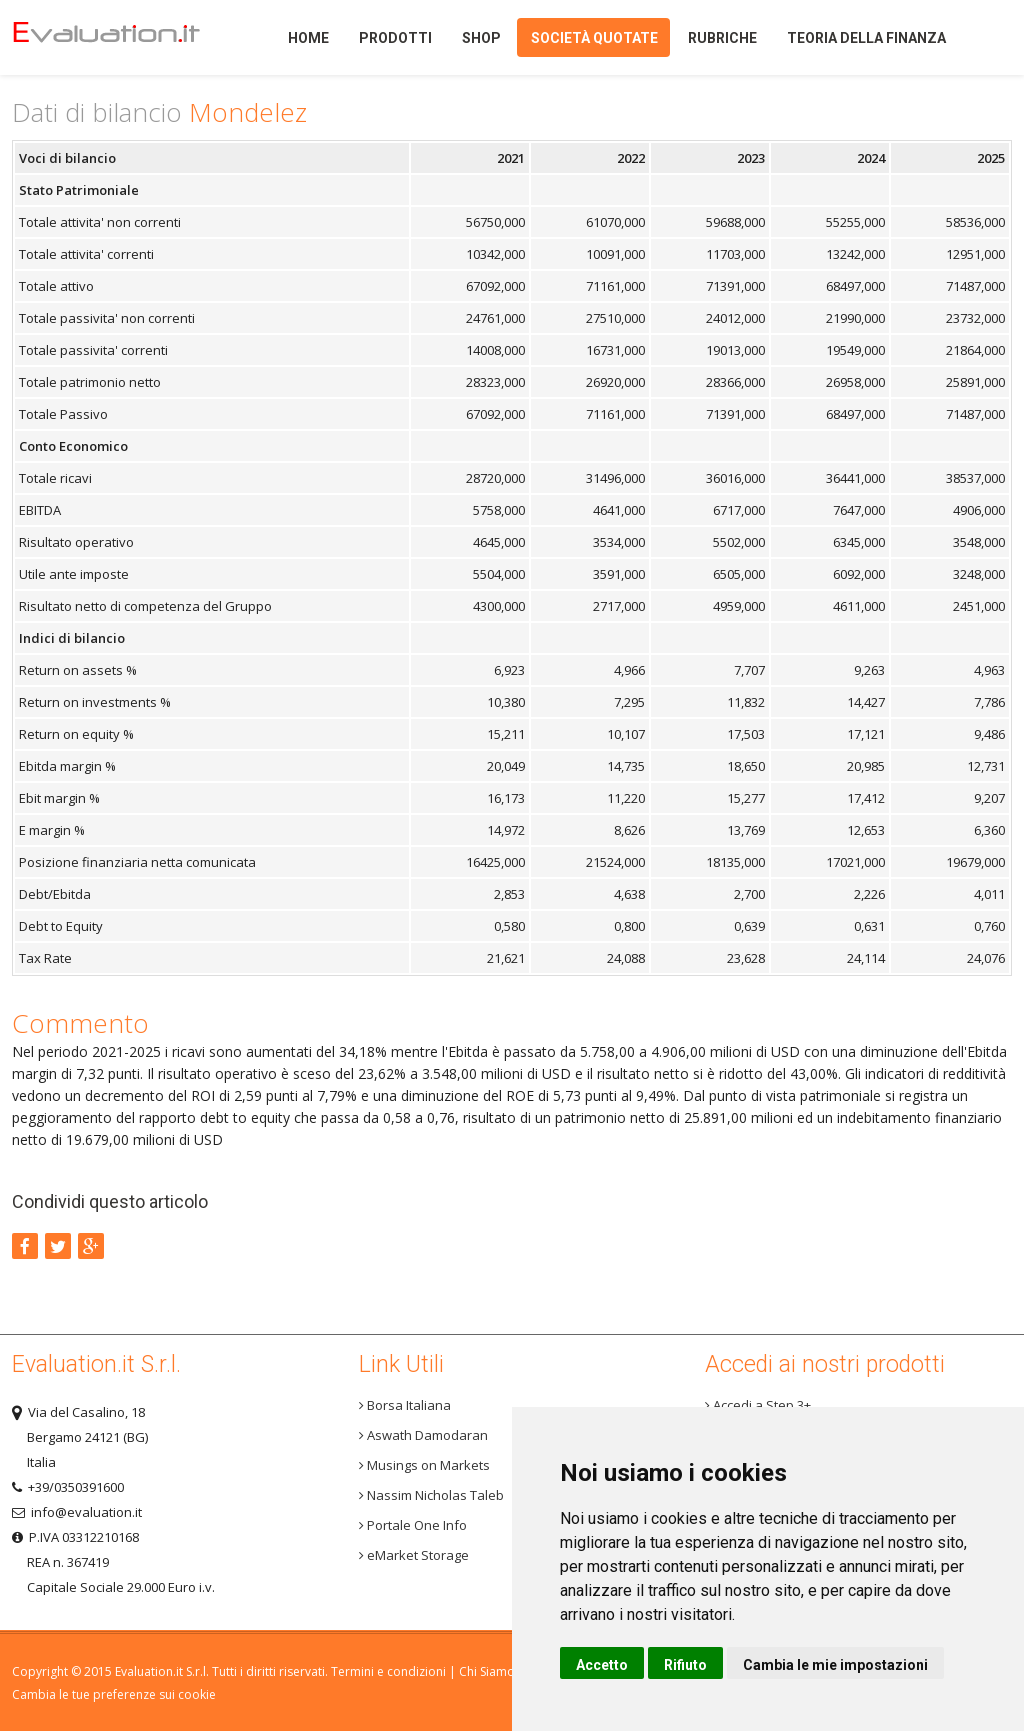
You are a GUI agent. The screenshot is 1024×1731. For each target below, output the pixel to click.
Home (122, 37)
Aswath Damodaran (423, 1435)
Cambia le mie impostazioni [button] (835, 1665)
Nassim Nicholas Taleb (431, 1495)
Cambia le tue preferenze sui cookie (114, 1694)
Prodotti (395, 38)
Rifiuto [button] (685, 1665)
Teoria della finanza (866, 38)
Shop (481, 38)
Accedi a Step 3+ (758, 1405)
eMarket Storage (414, 1555)
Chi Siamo (487, 1671)
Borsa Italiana (405, 1405)
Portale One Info (413, 1525)
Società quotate (594, 38)
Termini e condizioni (388, 1671)
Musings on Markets (424, 1465)
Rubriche (722, 38)
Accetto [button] (602, 1665)
